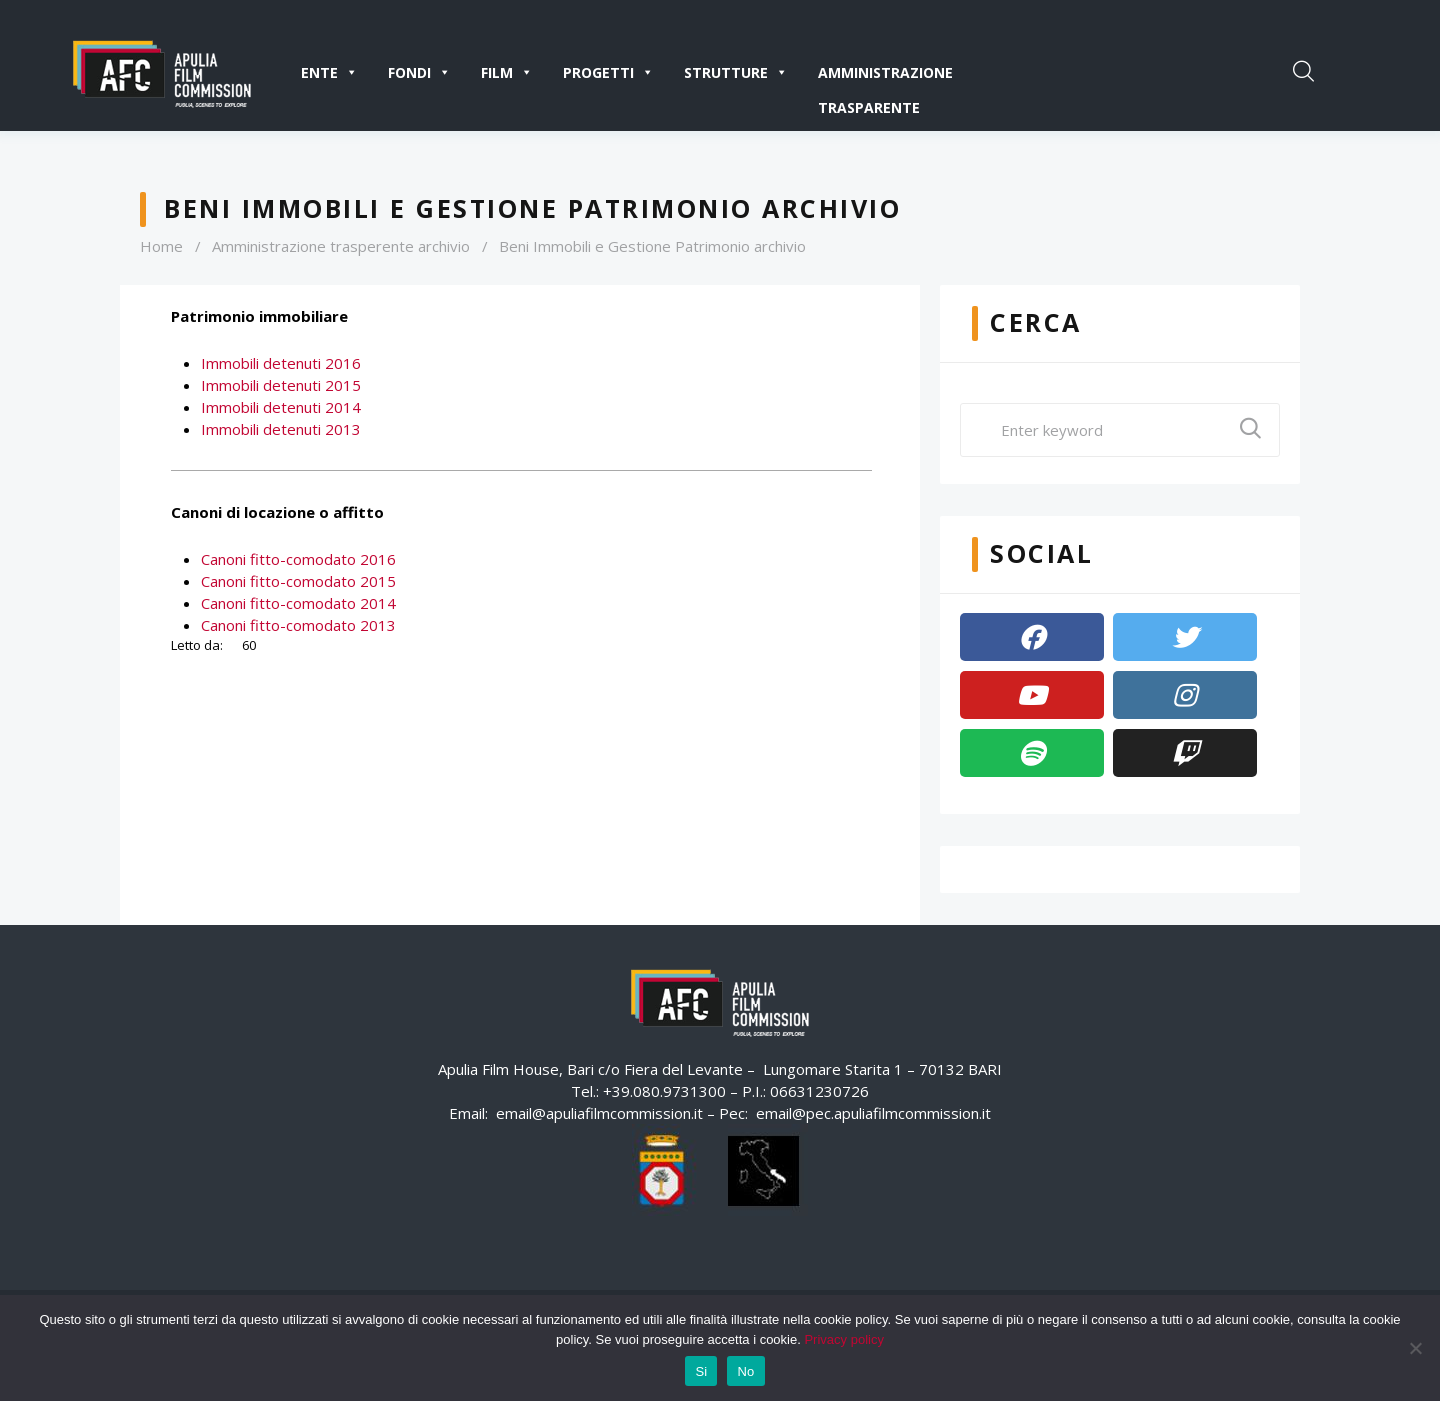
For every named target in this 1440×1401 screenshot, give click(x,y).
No (745, 1371)
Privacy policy (843, 1339)
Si (701, 1371)
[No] (1415, 1348)
